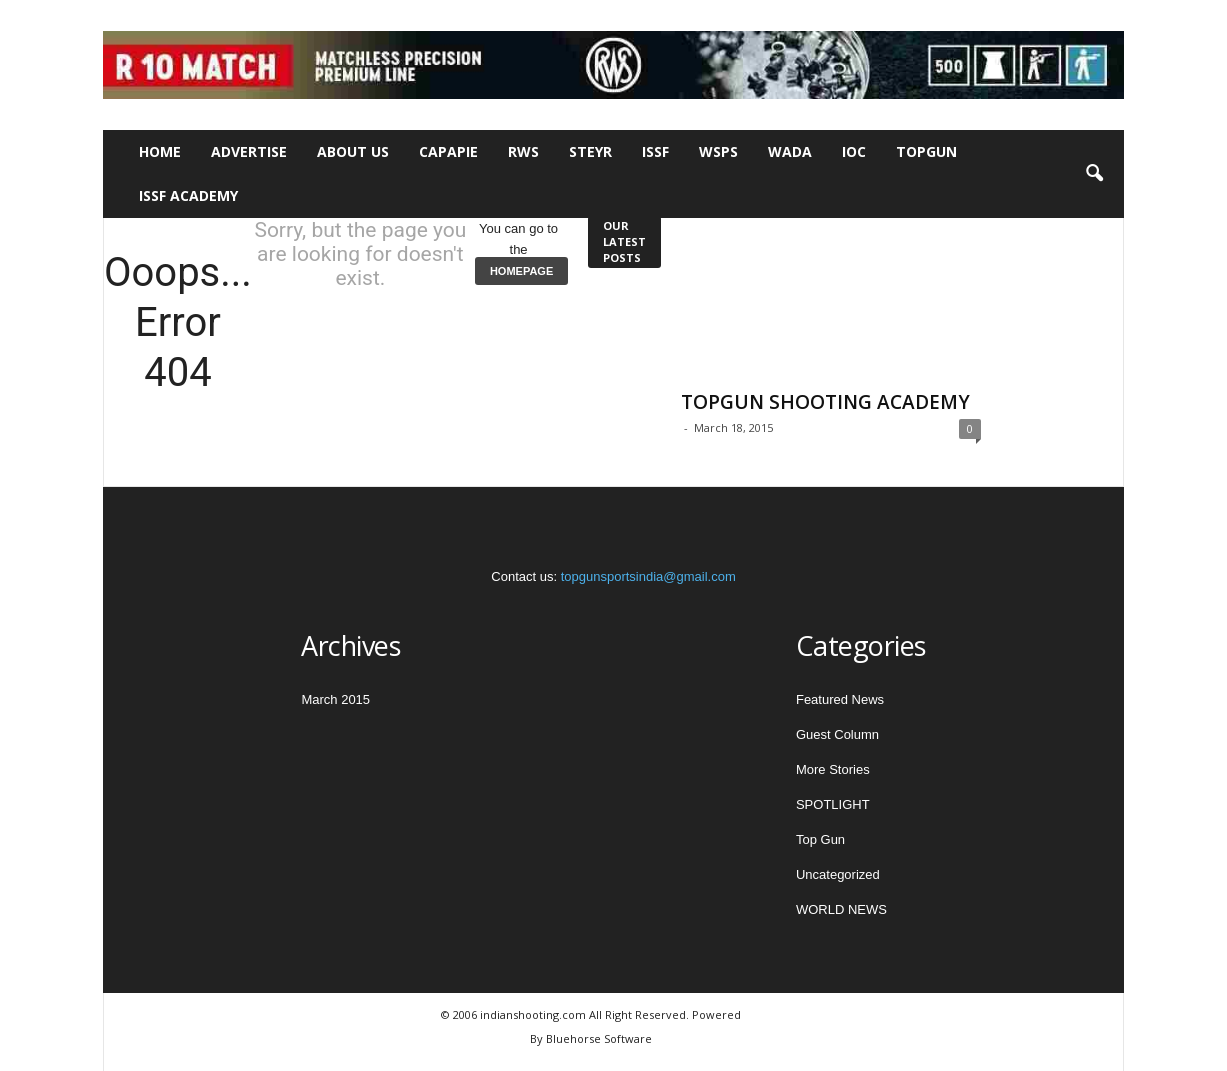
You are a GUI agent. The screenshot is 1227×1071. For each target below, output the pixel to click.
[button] (1094, 174)
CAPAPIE (448, 151)
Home (160, 151)
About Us (353, 151)
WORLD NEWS (841, 909)
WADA (790, 151)
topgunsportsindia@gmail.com (648, 576)
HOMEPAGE (521, 271)
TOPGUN (926, 151)
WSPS (718, 151)
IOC (854, 151)
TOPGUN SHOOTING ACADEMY (825, 402)
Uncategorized (838, 874)
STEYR (590, 151)
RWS (523, 151)
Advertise (249, 151)
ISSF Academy (188, 195)
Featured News (840, 699)
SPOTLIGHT (833, 804)
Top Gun (820, 839)
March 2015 (335, 699)
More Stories (833, 769)
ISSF (655, 151)
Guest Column (837, 734)
